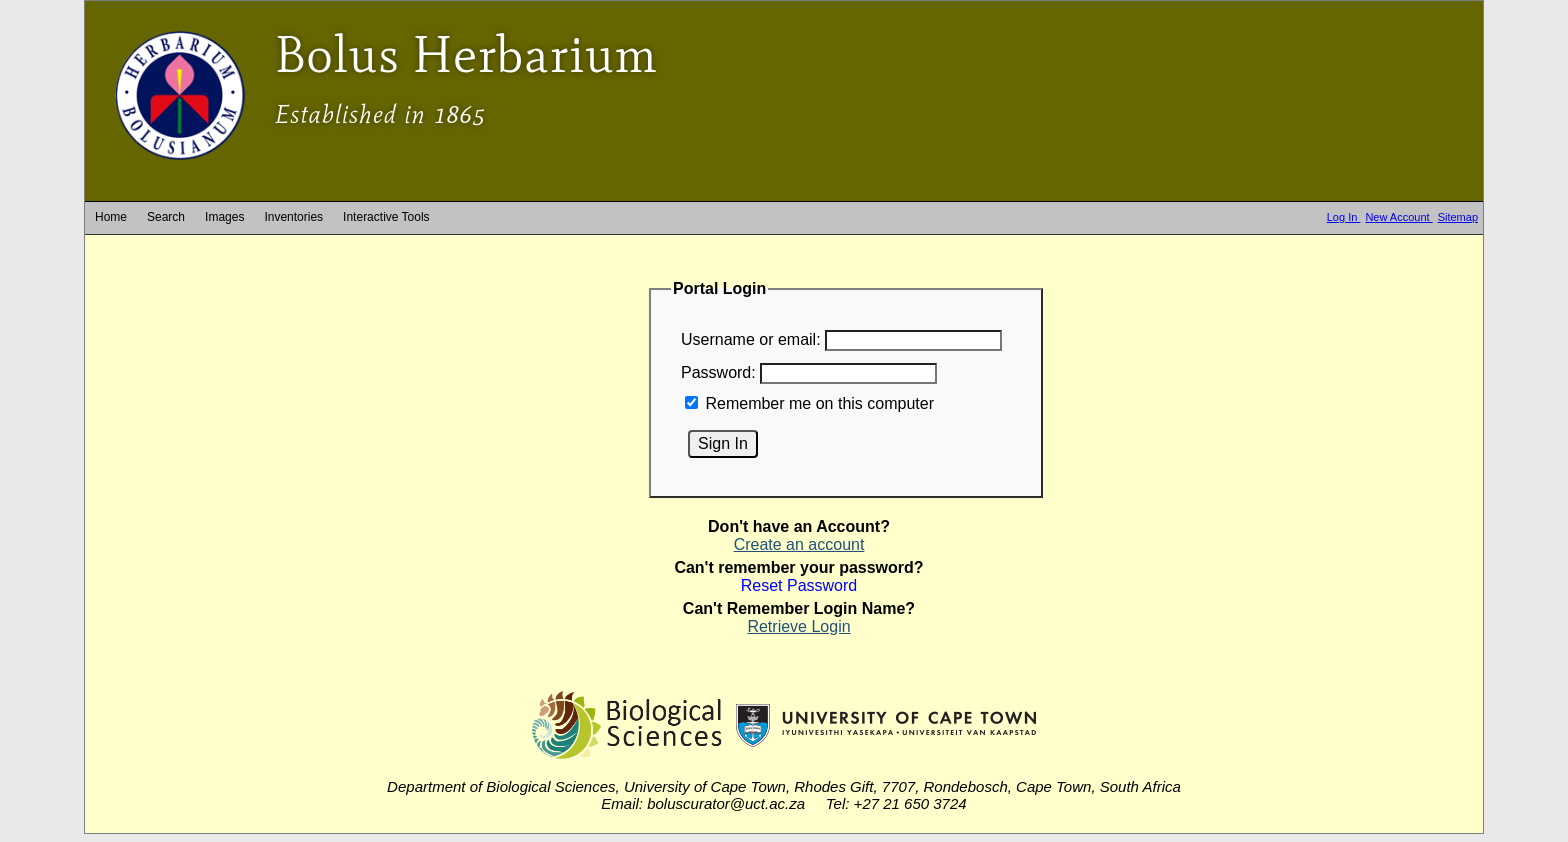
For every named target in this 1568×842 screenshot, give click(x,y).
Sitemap (1458, 217)
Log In (1344, 217)
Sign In (723, 443)
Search (166, 217)
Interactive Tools (386, 217)
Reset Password (799, 585)
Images (224, 217)
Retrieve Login (798, 626)
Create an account (799, 544)
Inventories (293, 217)
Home (111, 217)
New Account (1398, 217)
